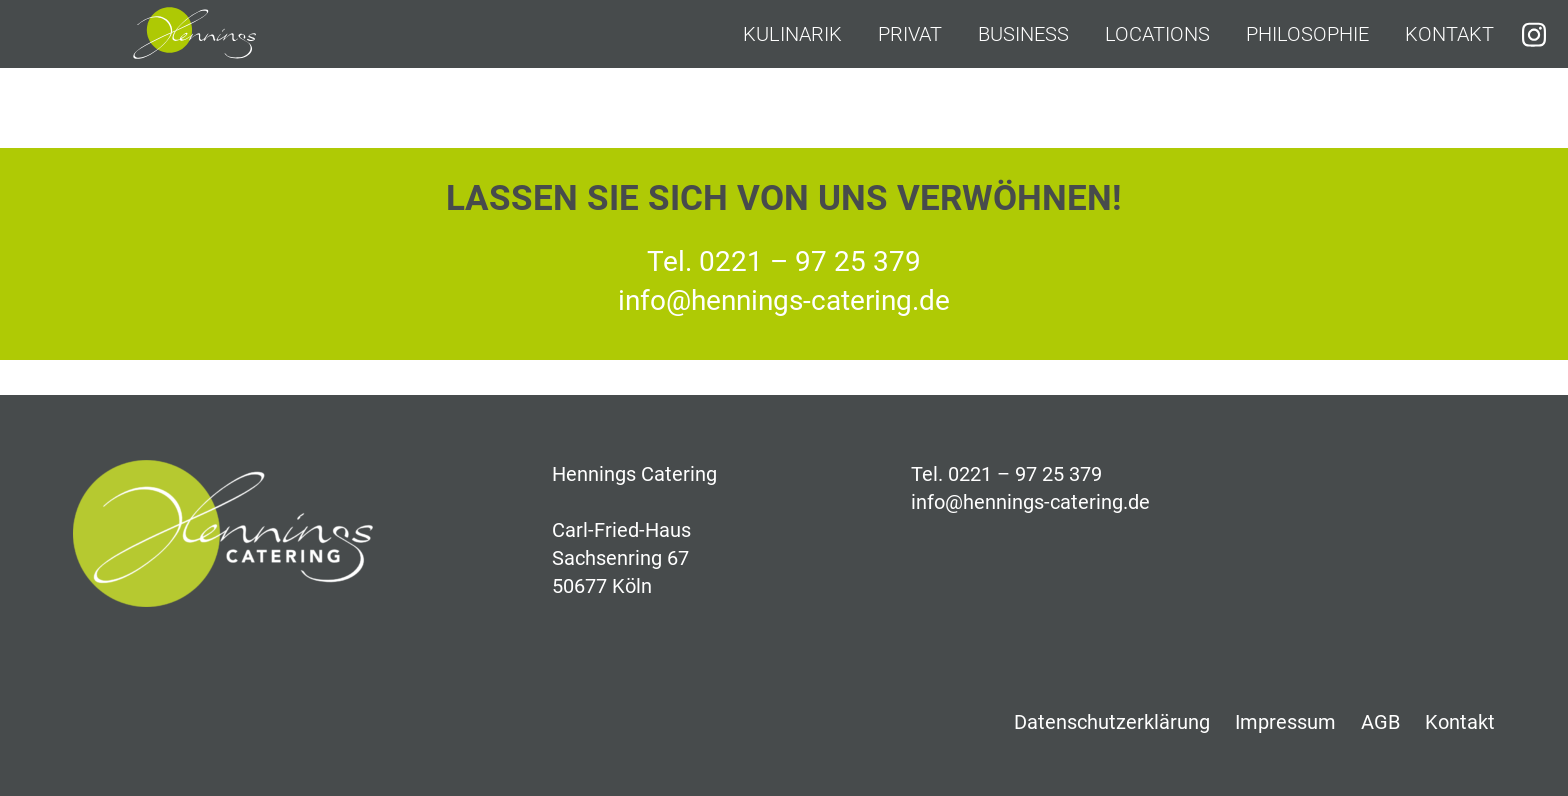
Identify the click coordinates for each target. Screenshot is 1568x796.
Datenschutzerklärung (1112, 722)
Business (1023, 34)
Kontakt (1449, 34)
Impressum (1285, 722)
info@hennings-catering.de (784, 300)
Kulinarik (792, 34)
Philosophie (1307, 34)
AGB (1380, 722)
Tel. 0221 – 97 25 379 (784, 261)
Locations (1157, 34)
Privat (910, 34)
